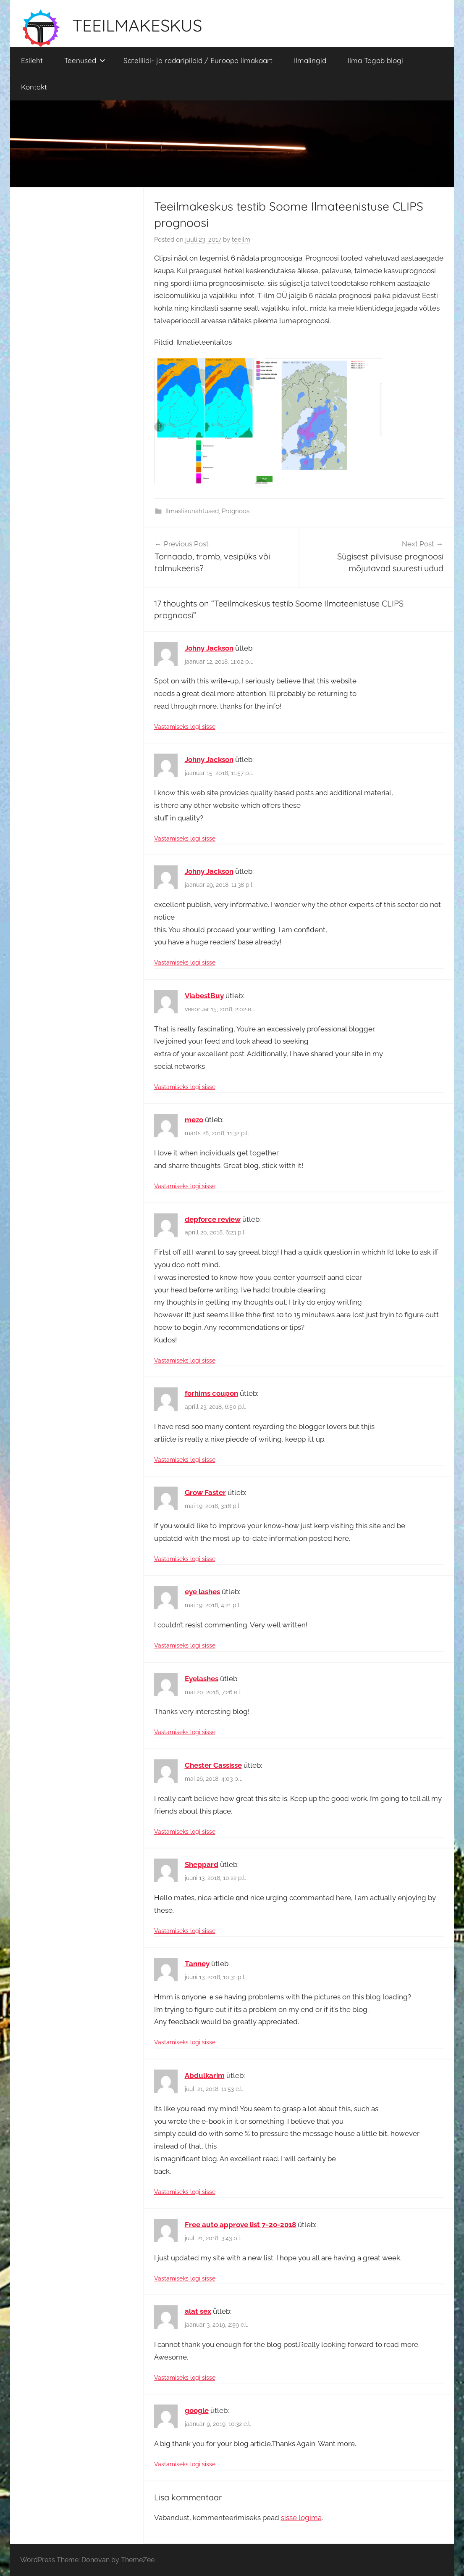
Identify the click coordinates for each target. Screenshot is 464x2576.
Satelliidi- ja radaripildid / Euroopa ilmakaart (198, 60)
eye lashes (202, 1591)
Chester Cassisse (213, 1765)
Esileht (32, 60)
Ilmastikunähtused (192, 511)
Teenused (84, 60)
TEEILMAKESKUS (137, 25)
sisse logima (301, 2517)
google (197, 2410)
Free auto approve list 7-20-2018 (240, 2224)
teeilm (241, 239)
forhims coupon (211, 1393)
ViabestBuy (204, 995)
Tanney (197, 1963)
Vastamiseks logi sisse (184, 726)
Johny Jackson (209, 648)
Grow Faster (205, 1492)
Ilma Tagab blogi (375, 60)
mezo (194, 1119)
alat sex (198, 2311)
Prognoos (235, 511)
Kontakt (34, 86)
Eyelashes (201, 1678)
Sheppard (201, 1864)
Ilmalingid (310, 60)
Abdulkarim (205, 2075)
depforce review (213, 1219)
